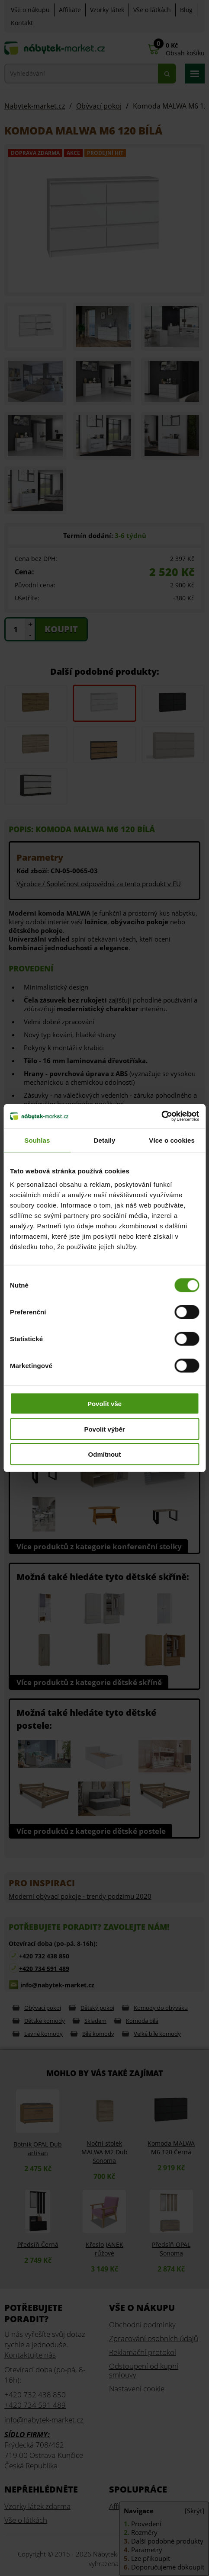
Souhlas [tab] (37, 1140)
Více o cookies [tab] (172, 1140)
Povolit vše (104, 1403)
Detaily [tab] (105, 1140)
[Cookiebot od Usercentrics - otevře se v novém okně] (161, 1116)
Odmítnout (104, 1454)
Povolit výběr (104, 1428)
